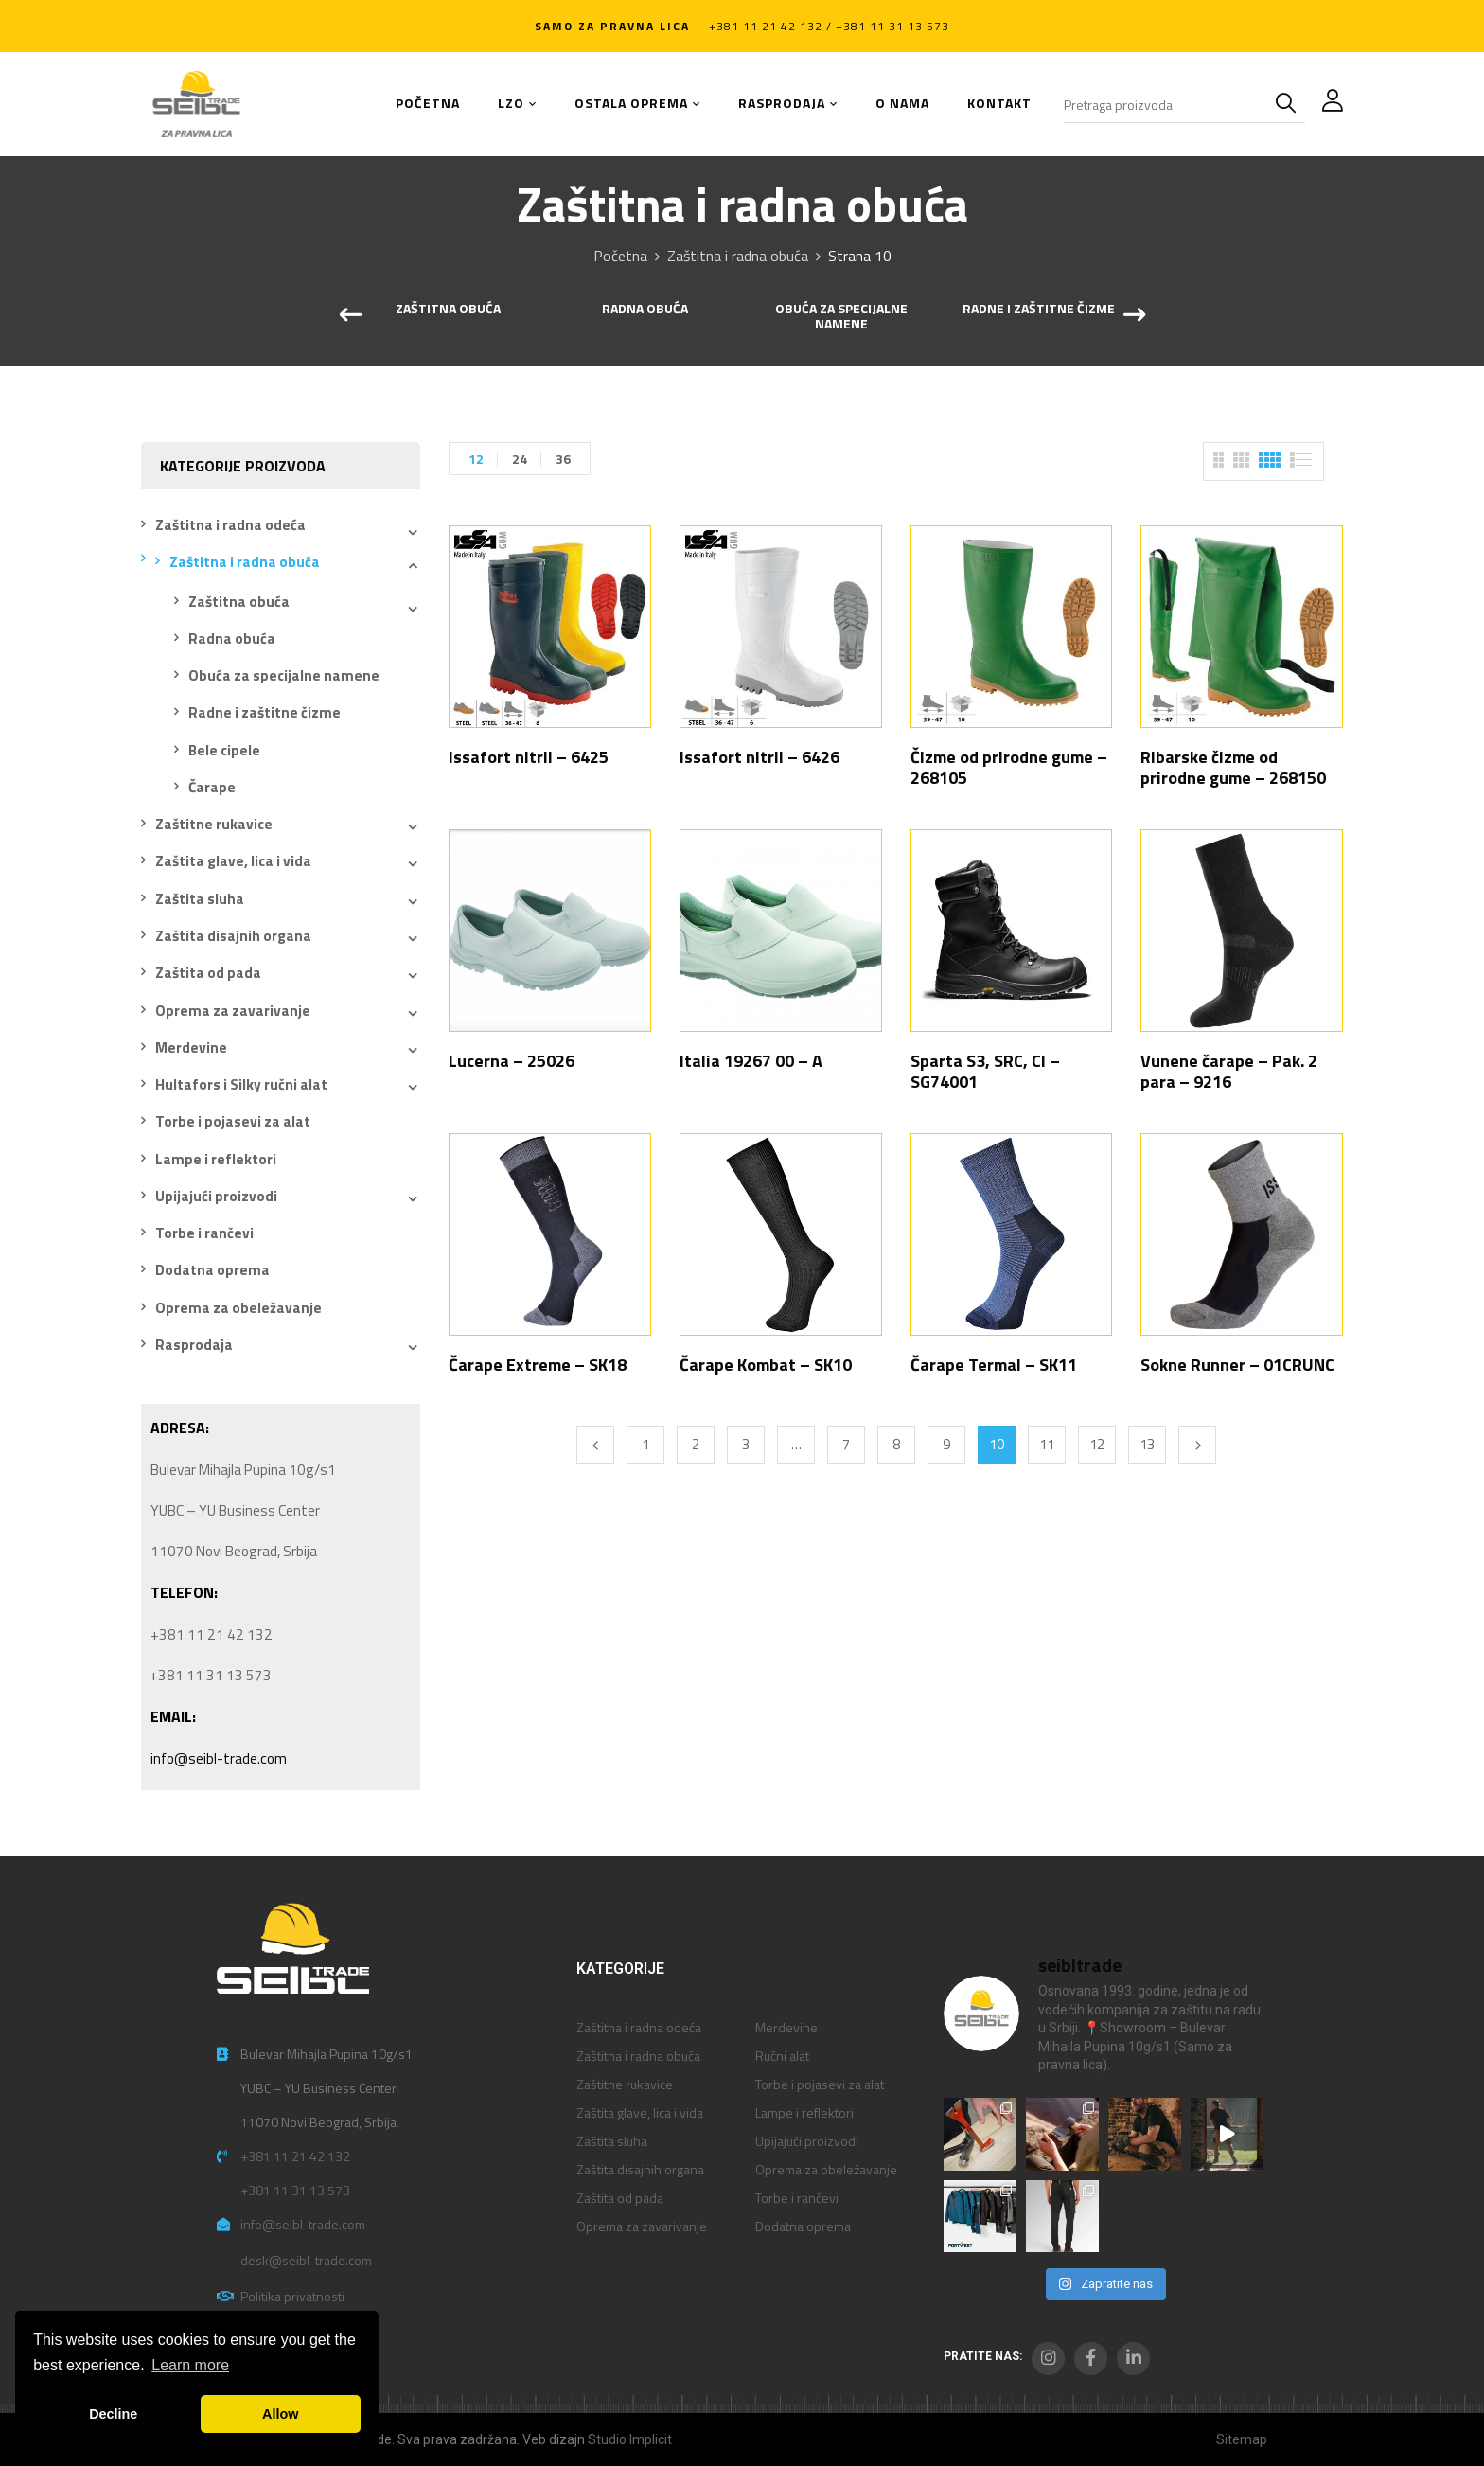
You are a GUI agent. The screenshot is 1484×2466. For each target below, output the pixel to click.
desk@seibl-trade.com (306, 2260)
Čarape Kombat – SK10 (766, 1364)
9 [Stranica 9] (946, 1444)
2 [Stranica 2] (695, 1444)
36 (563, 459)
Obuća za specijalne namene (841, 317)
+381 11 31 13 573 (295, 2190)
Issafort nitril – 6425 (529, 757)
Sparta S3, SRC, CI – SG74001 (985, 1071)
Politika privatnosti (292, 2296)
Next (1197, 1445)
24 (519, 459)
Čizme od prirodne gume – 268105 (1008, 767)
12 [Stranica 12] (1096, 1444)
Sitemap (1241, 2439)
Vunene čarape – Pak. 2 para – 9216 (1228, 1071)
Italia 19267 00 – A (751, 1060)
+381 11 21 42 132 (295, 2156)
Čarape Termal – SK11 (993, 1364)
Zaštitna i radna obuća (737, 255)
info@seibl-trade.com (218, 1758)
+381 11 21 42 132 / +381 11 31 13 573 (829, 26)
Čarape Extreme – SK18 (538, 1364)
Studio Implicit (630, 2439)
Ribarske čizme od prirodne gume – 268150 (1233, 767)
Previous (595, 1445)
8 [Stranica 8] (896, 1444)
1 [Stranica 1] (645, 1444)
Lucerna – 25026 (511, 1060)
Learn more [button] (190, 2365)
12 (476, 459)
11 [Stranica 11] (1046, 1444)
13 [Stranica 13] (1147, 1444)
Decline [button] (113, 2414)
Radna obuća (645, 309)
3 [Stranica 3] (746, 1444)
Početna (620, 255)
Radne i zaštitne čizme (1039, 309)
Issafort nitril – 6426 (759, 757)
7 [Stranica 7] (846, 1444)
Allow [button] (280, 2414)
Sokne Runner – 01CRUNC (1237, 1364)
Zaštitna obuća (448, 309)
